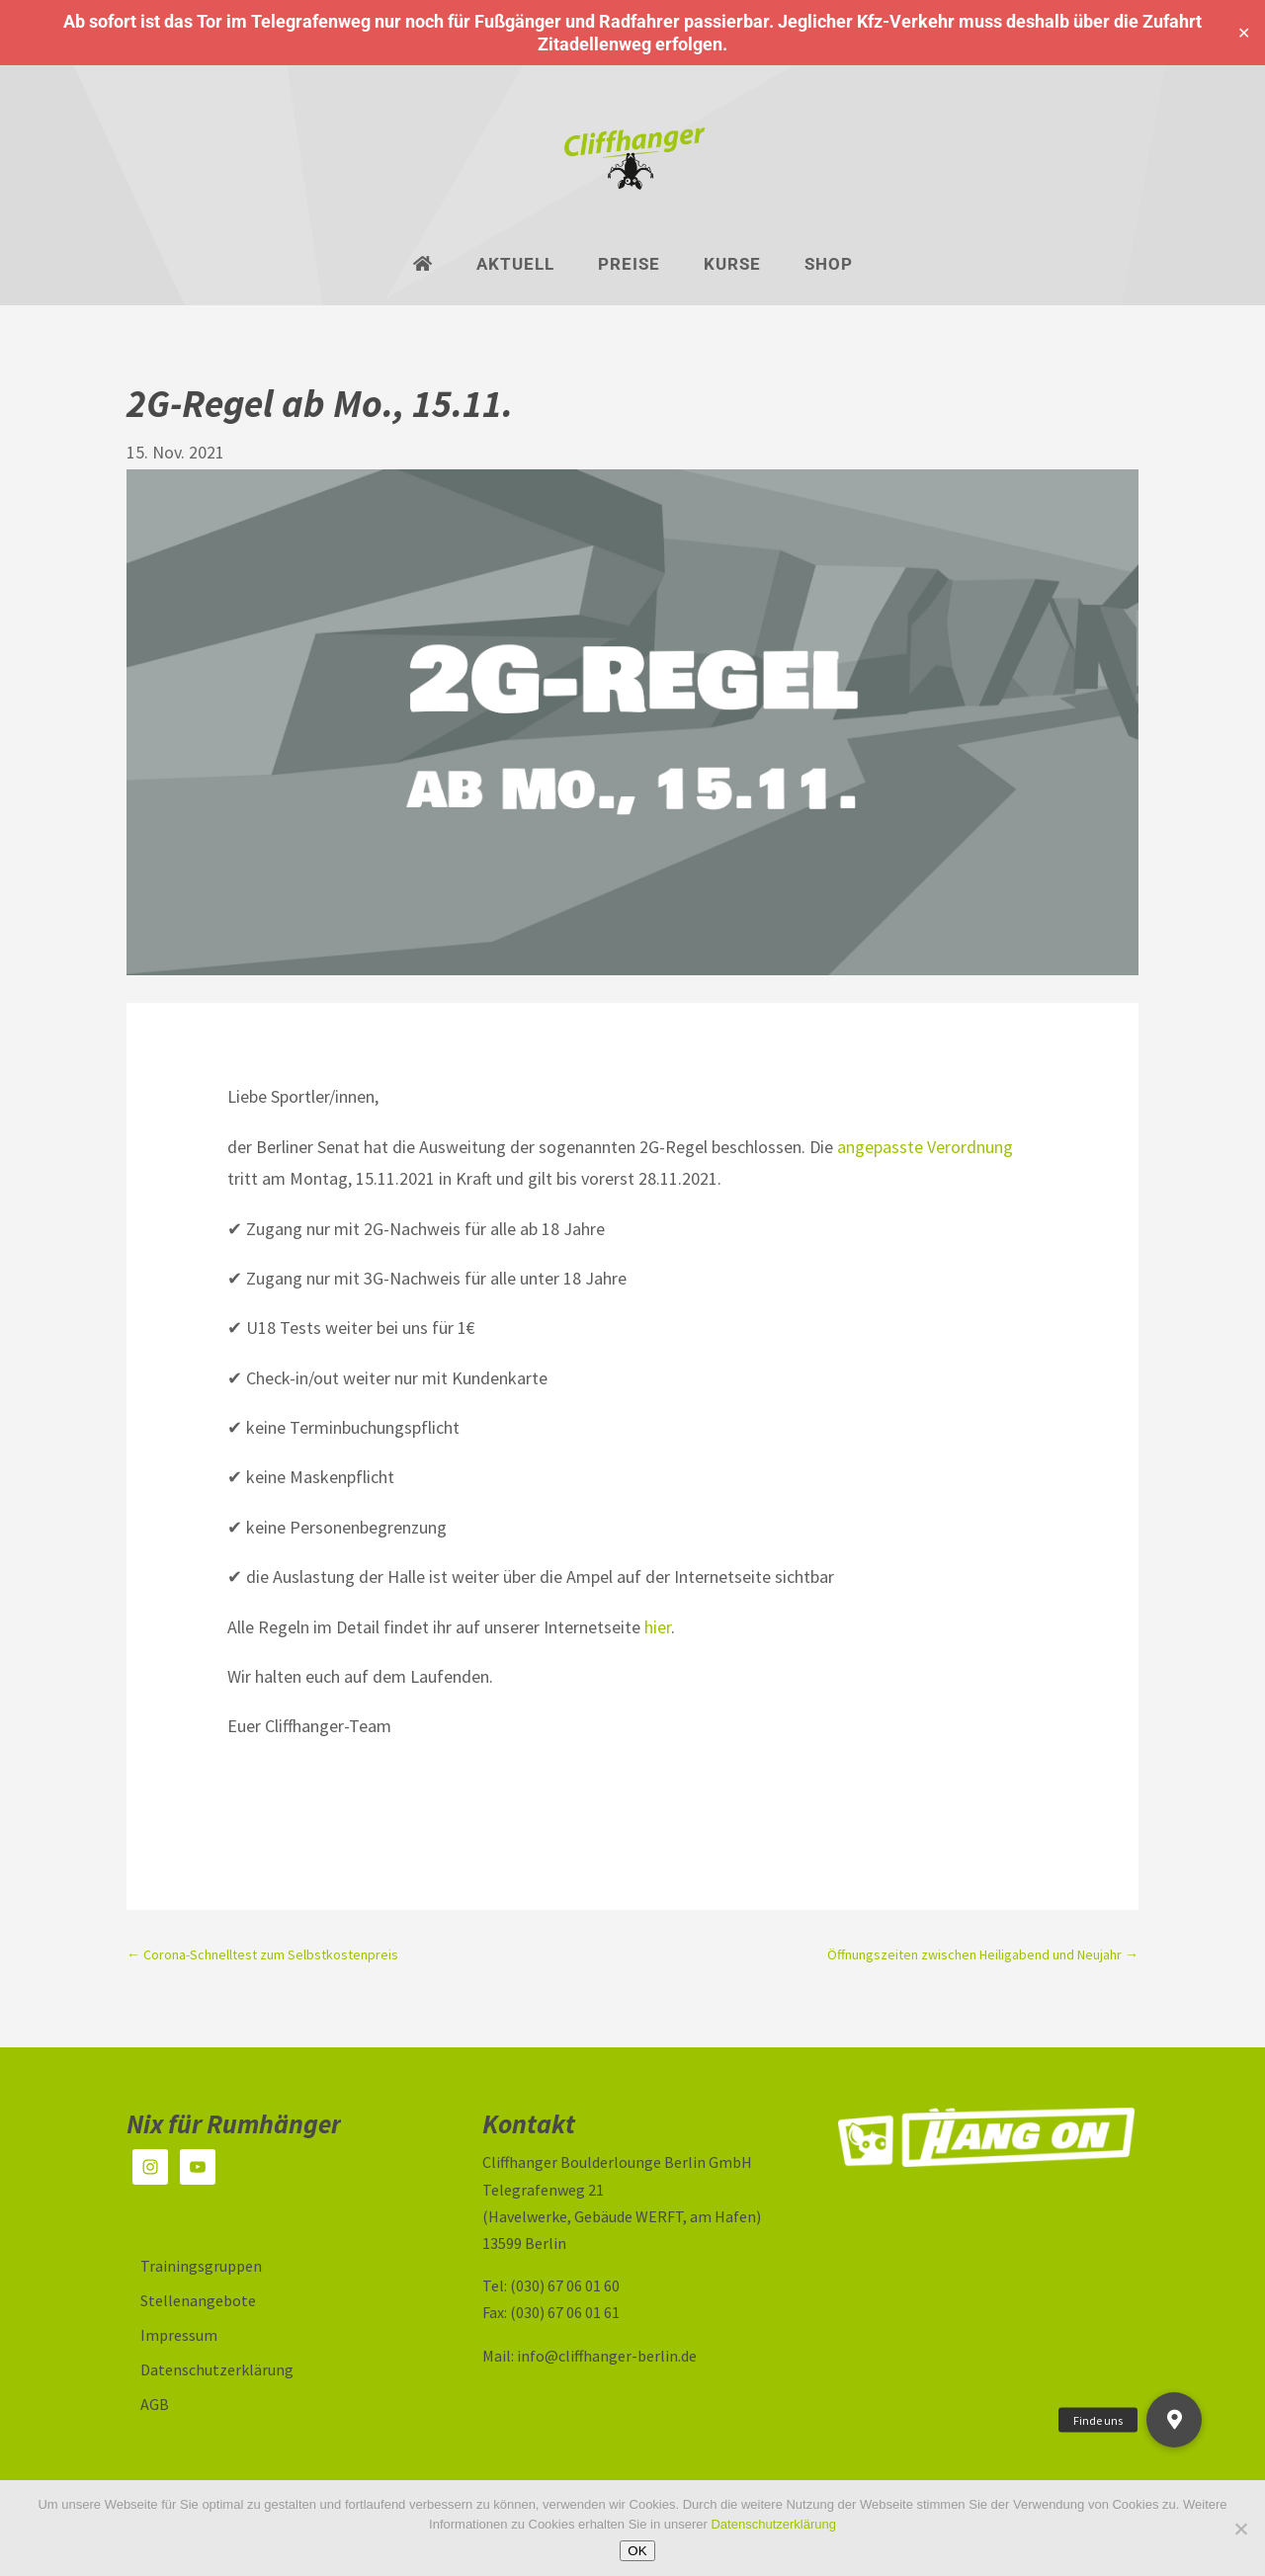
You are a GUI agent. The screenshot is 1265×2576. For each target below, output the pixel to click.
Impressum (178, 2335)
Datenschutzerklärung (217, 2369)
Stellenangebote (198, 2300)
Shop (828, 265)
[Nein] (1240, 2528)
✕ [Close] (1243, 33)
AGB (154, 2404)
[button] (1174, 2420)
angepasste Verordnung (925, 1146)
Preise (629, 265)
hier (657, 1627)
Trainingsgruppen (201, 2266)
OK (637, 2550)
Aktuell (515, 265)
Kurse (732, 265)
